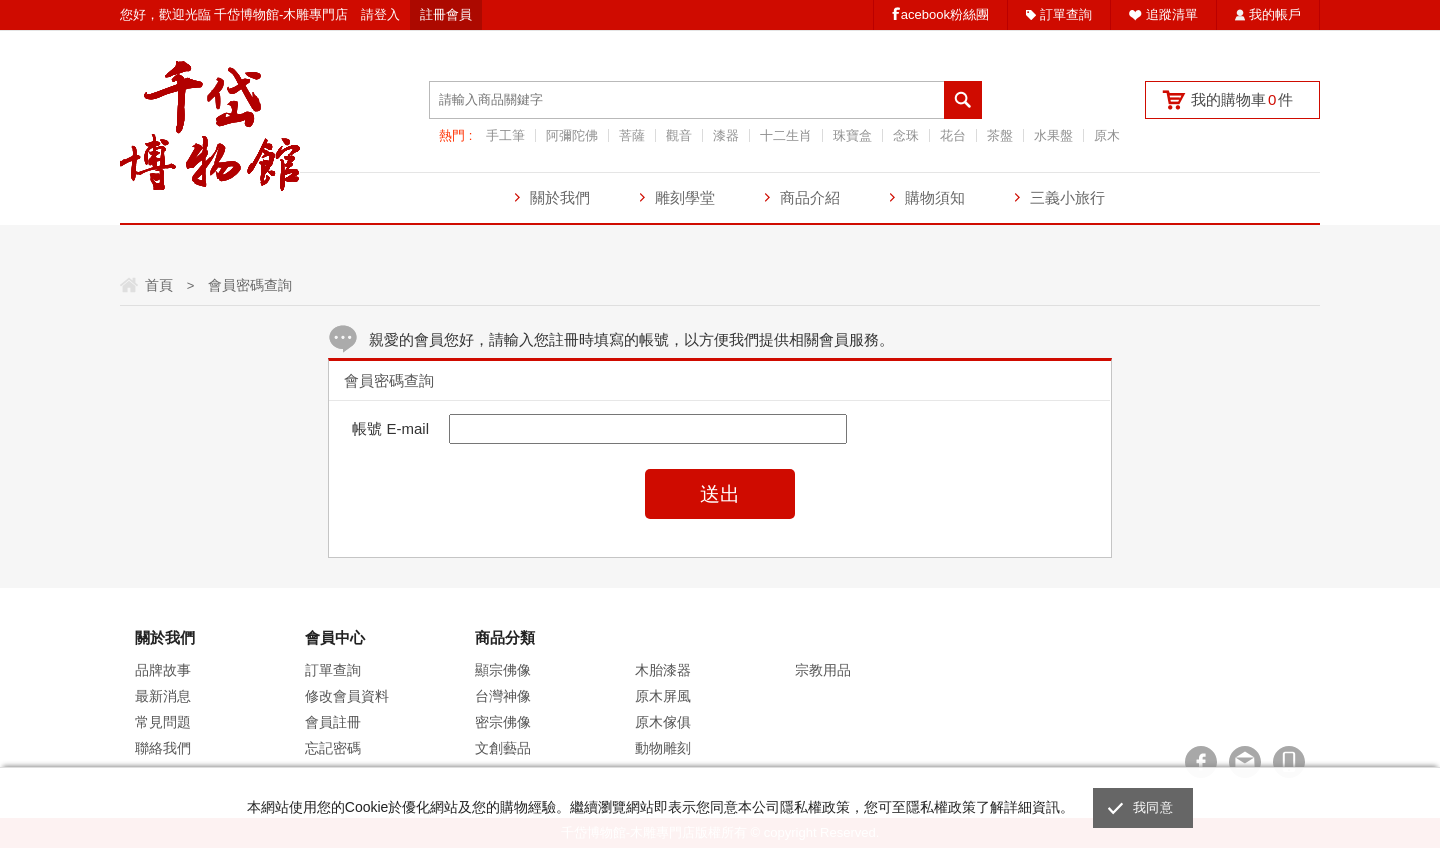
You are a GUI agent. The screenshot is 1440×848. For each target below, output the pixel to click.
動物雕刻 (663, 748)
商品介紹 (810, 197)
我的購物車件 (1242, 99)
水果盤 (1053, 135)
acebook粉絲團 (945, 14)
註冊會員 (446, 14)
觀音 (679, 135)
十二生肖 (786, 135)
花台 (953, 135)
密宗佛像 (503, 722)
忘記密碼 (333, 748)
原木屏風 (663, 696)
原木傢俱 (663, 722)
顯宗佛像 (503, 670)
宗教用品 (823, 670)
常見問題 (163, 722)
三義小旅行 (1067, 197)
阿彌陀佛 (572, 135)
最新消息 (163, 696)
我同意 (1153, 807)
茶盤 (1000, 135)
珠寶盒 (852, 135)
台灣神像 (503, 696)
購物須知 (935, 197)
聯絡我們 (163, 748)
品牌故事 (163, 670)
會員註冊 (333, 722)
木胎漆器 (663, 670)
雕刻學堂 (685, 197)
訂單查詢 (1066, 14)
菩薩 (632, 135)
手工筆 (505, 135)
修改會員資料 (347, 696)
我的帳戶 (1275, 14)
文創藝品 (503, 748)
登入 (387, 14)
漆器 (726, 135)
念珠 (906, 135)
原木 (1107, 135)
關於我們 (560, 197)
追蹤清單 (1172, 14)
